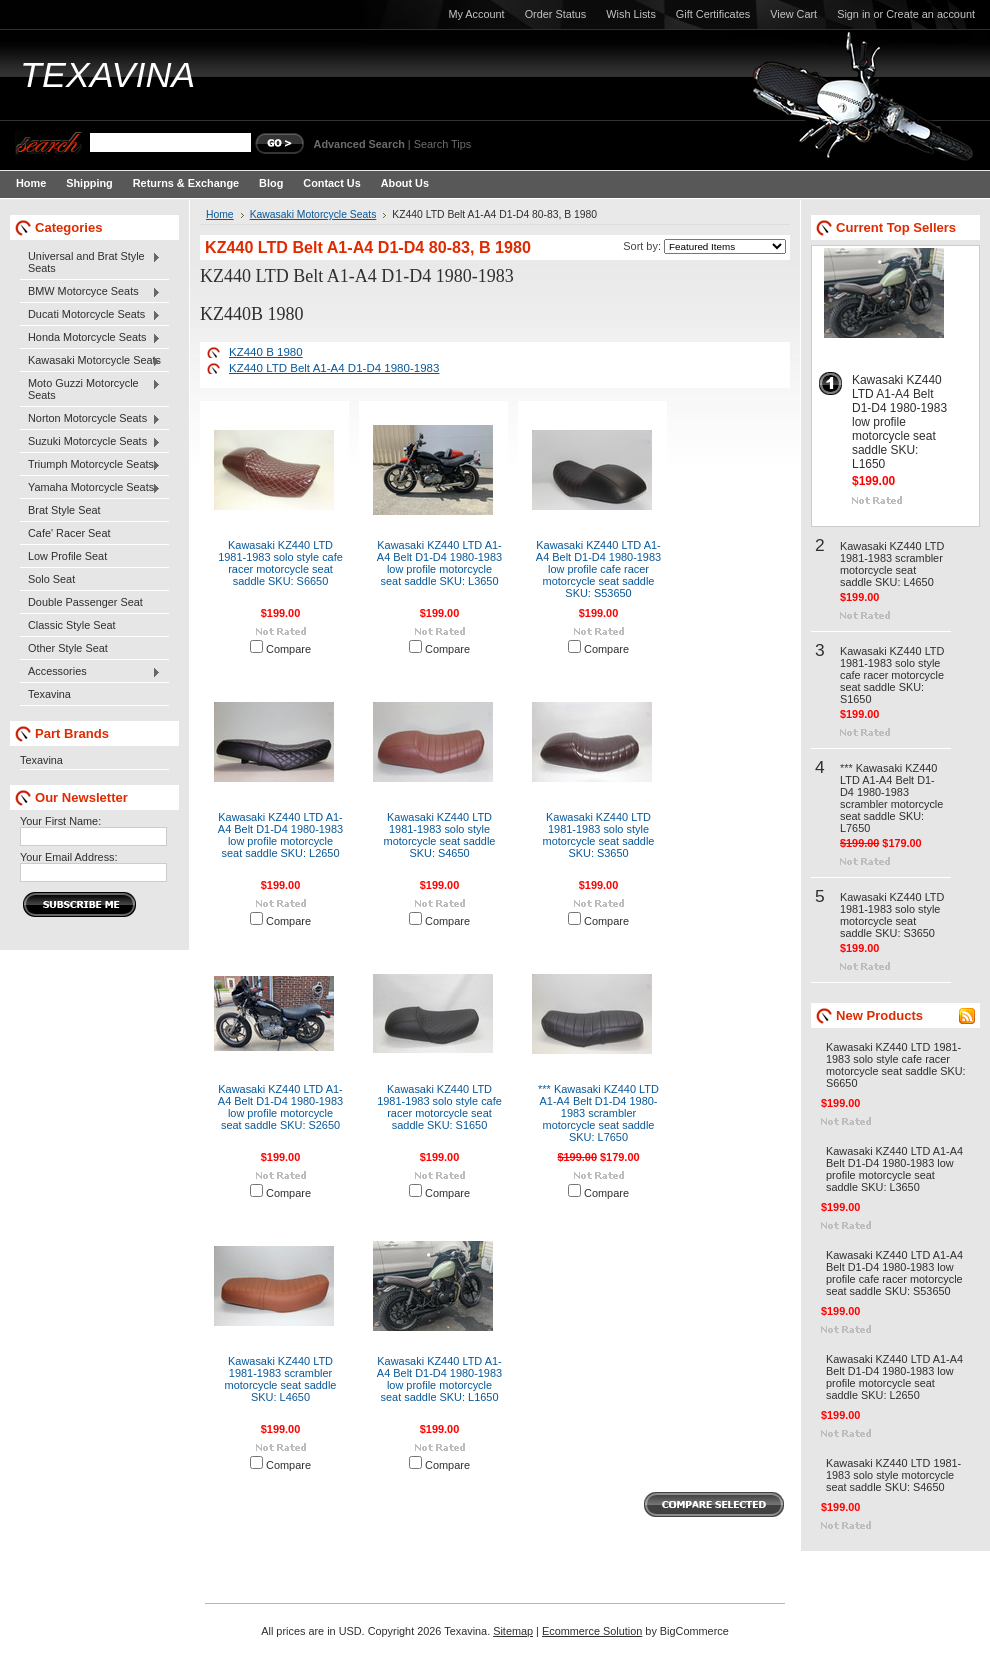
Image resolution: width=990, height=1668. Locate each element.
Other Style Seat (68, 648)
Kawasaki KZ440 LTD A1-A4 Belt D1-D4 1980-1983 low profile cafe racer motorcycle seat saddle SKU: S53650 (598, 569)
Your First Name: (60, 821)
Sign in (853, 14)
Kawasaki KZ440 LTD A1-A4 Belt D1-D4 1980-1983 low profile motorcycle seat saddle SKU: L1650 (439, 1379)
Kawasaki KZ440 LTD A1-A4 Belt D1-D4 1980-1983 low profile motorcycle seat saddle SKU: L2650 (280, 835)
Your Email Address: (69, 857)
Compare (288, 649)
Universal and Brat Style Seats (90, 262)
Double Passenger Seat (85, 602)
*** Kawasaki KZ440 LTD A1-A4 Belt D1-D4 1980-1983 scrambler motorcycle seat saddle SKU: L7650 (598, 1113)
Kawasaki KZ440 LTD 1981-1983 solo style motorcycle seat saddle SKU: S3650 (599, 835)
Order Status (556, 14)
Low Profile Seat (67, 556)
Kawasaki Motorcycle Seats (90, 361)
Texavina (49, 694)
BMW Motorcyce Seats (90, 292)
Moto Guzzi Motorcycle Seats (90, 389)
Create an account (930, 14)
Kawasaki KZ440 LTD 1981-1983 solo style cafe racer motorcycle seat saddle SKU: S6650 (280, 563)
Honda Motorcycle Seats (90, 338)
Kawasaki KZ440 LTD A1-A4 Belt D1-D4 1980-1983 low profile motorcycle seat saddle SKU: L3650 (439, 563)
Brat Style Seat (64, 510)
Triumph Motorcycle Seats (90, 465)
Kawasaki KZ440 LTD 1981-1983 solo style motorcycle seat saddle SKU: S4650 (440, 835)
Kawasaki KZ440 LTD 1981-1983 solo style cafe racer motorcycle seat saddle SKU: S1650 (439, 1107)
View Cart (793, 14)
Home (220, 214)
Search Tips (442, 144)
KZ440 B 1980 (266, 352)
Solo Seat (51, 579)
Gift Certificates (713, 14)
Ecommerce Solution (592, 1631)
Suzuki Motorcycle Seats (90, 442)
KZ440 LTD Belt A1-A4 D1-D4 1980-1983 (334, 368)
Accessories (90, 672)
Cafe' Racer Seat (69, 533)
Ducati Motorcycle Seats (90, 315)
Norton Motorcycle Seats (90, 419)
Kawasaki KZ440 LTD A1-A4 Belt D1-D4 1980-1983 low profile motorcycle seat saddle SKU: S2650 (280, 1107)
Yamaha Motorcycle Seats (90, 488)
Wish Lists (631, 14)
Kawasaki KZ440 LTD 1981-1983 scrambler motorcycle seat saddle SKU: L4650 (281, 1379)
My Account (476, 14)
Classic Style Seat (72, 625)
